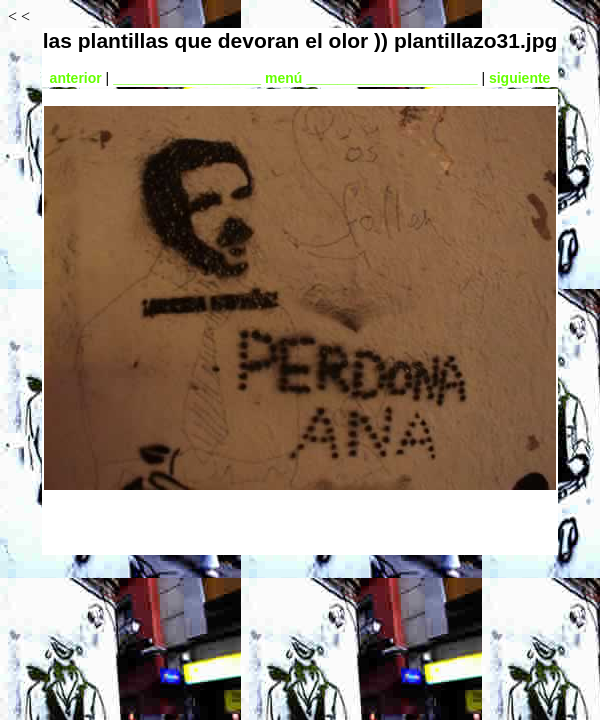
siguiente (519, 78)
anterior (76, 78)
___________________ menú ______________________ (295, 78)
